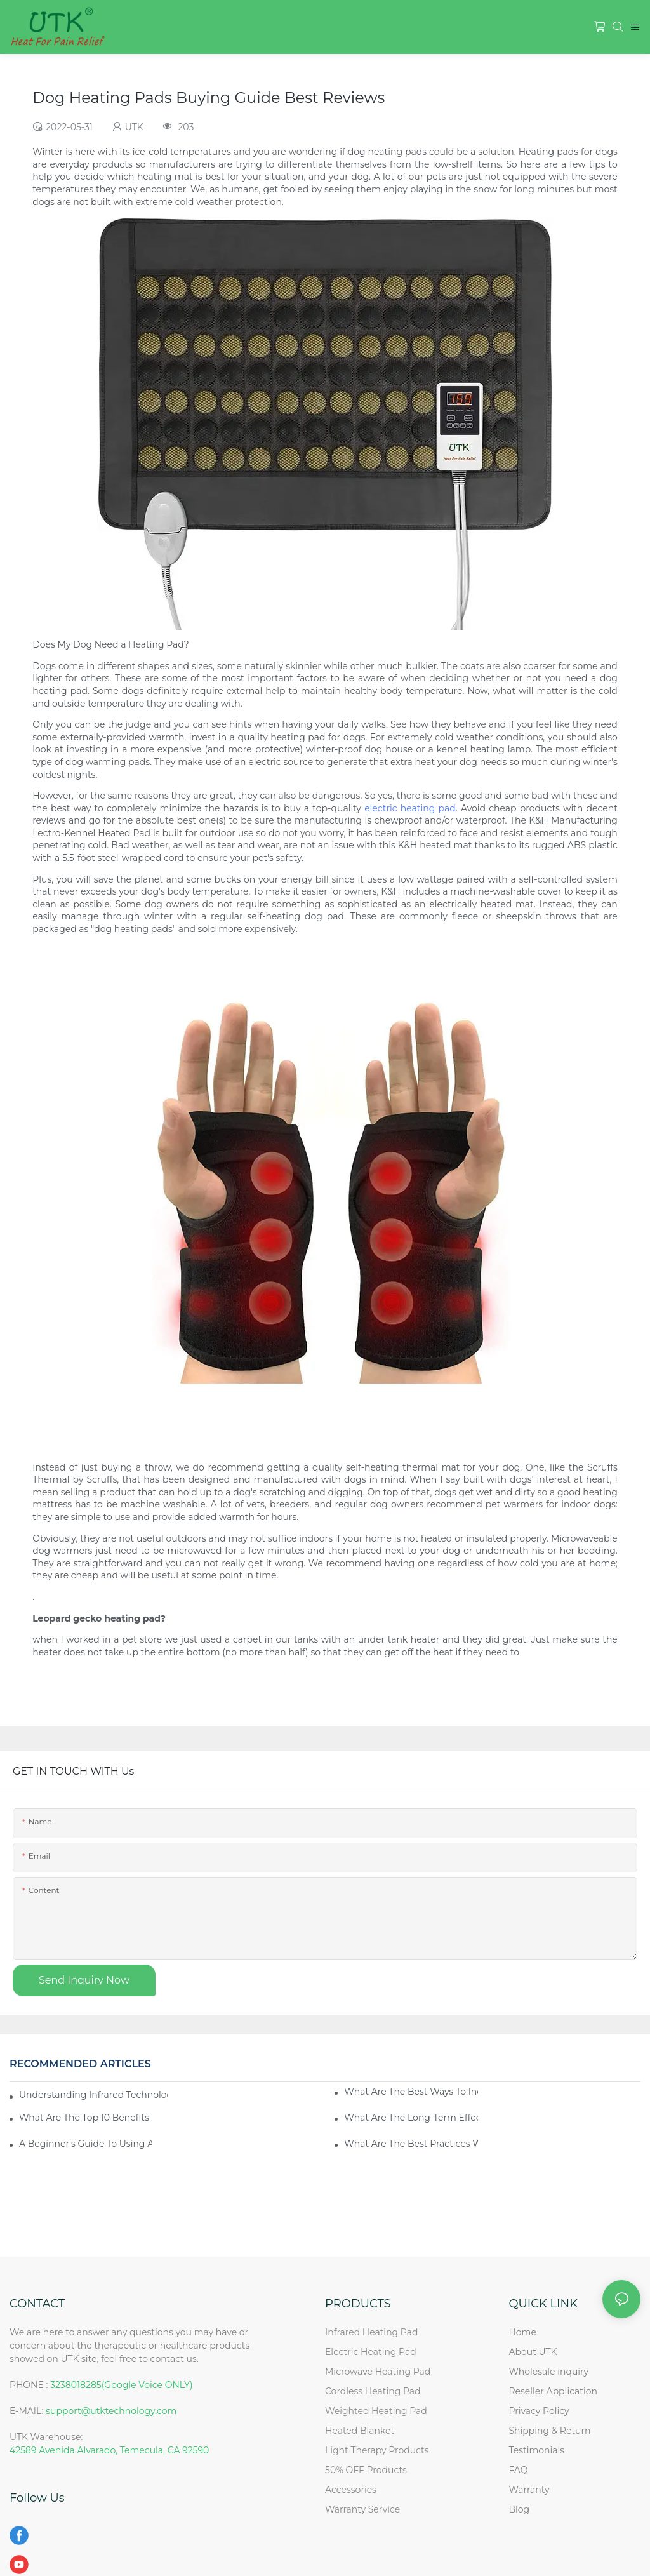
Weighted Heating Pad (376, 2411)
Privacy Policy (538, 2411)
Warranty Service (362, 2509)
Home (522, 2332)
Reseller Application (552, 2391)
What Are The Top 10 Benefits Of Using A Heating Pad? (85, 2117)
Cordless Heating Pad (373, 2391)
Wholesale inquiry (548, 2371)
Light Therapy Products (377, 2450)
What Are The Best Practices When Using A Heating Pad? (410, 2143)
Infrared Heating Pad (371, 2332)
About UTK (532, 2352)
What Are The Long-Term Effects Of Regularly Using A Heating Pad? (410, 2117)
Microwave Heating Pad (377, 2371)
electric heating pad (410, 808)
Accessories (350, 2489)
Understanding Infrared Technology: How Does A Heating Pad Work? (93, 2094)
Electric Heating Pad (370, 2352)
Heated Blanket (359, 2430)
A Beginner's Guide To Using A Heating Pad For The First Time (85, 2143)
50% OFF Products (366, 2470)
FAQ (517, 2470)
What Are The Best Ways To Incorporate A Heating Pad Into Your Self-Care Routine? (410, 2091)
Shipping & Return (549, 2430)
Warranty (528, 2489)
